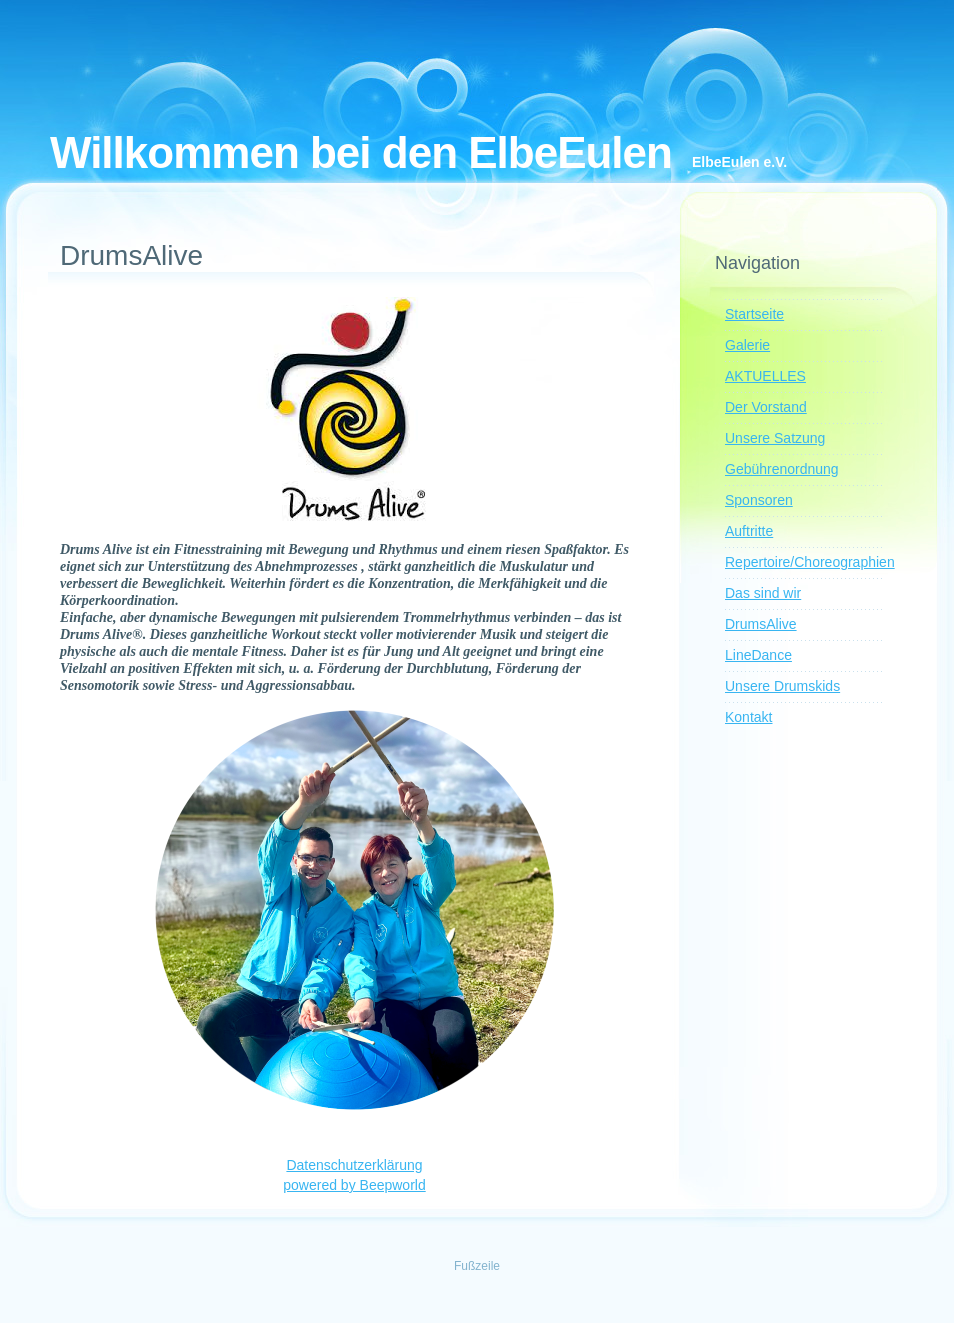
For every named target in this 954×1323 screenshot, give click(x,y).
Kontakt (748, 717)
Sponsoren (759, 500)
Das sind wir (763, 593)
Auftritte (749, 531)
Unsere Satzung (775, 438)
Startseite (754, 314)
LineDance (758, 655)
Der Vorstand (766, 407)
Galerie (747, 345)
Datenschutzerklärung (354, 1165)
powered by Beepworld (354, 1185)
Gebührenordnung (782, 469)
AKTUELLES (765, 376)
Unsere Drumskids (782, 686)
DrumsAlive (761, 624)
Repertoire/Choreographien (810, 562)
